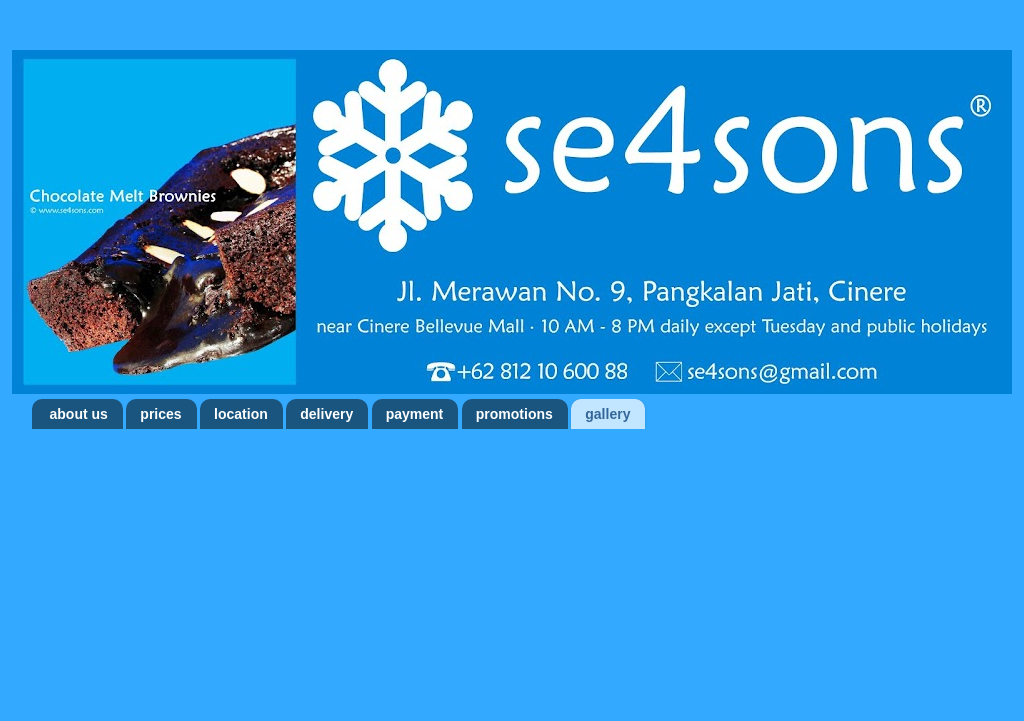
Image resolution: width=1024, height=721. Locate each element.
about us (79, 414)
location (241, 414)
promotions (514, 414)
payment (415, 414)
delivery (326, 414)
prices (160, 414)
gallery (607, 414)
